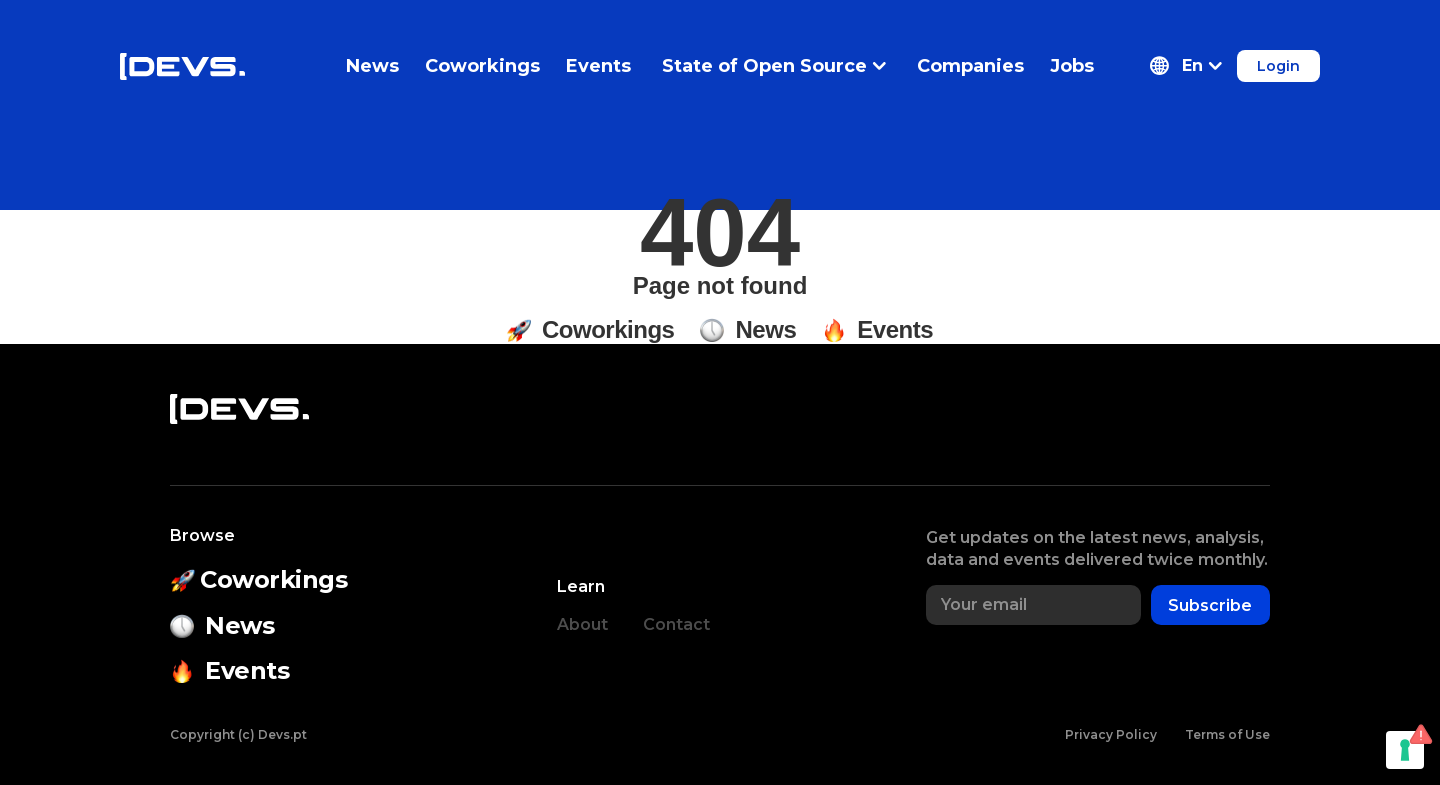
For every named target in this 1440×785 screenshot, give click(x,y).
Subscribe (1210, 605)
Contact (676, 624)
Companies (970, 66)
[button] (1186, 66)
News (372, 66)
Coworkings (482, 66)
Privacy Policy (1111, 734)
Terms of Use (1227, 734)
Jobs (1072, 66)
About (582, 624)
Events (598, 66)
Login (1278, 66)
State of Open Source (774, 66)
